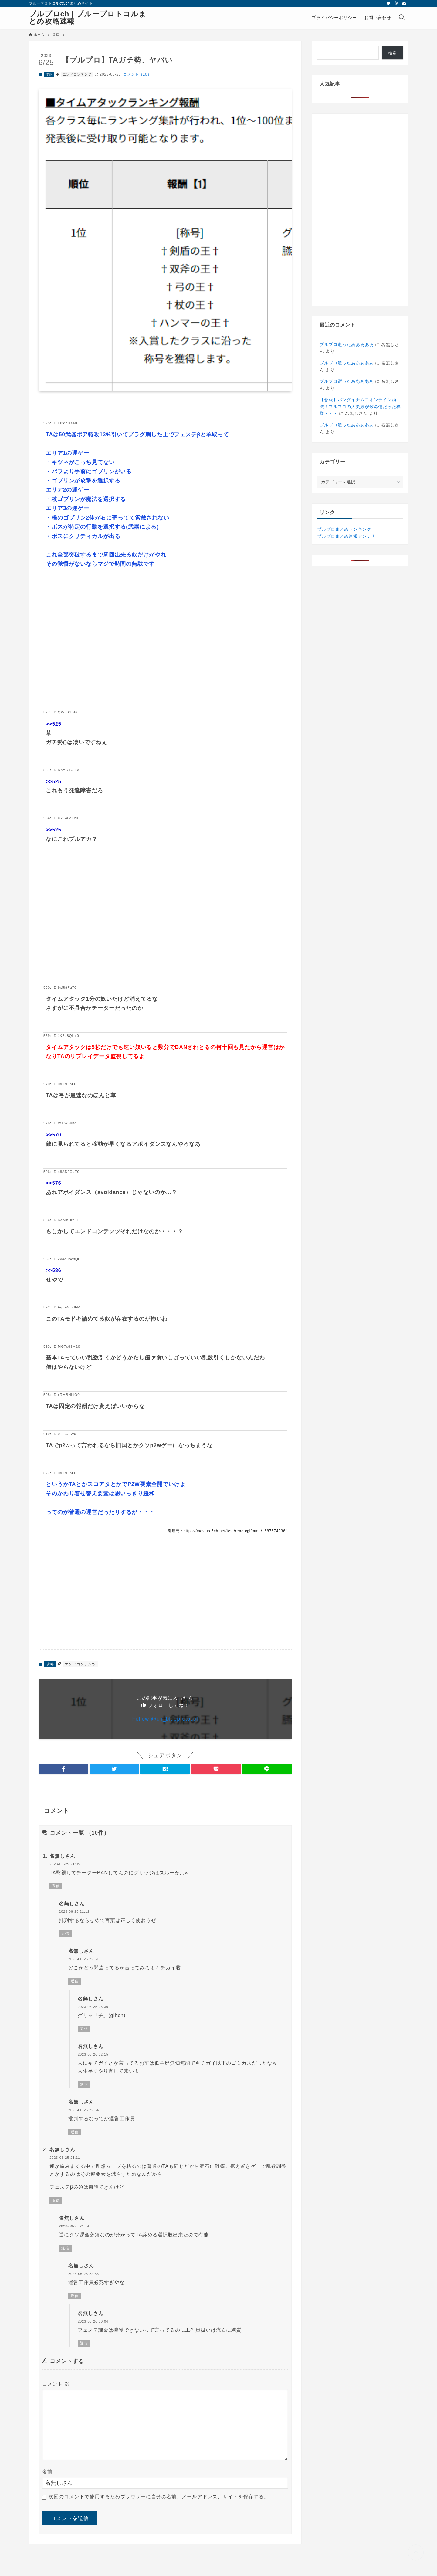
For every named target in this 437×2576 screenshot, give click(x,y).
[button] (63, 1769)
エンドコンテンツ (77, 74)
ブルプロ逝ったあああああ (347, 344)
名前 (47, 2471)
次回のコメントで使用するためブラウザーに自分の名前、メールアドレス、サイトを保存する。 (159, 2496)
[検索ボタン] (401, 18)
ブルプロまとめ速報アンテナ (346, 536)
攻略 (49, 74)
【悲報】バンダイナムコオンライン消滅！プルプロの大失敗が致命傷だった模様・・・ (360, 406)
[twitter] (388, 3)
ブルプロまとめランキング (344, 529)
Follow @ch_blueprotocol (165, 1719)
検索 (392, 52)
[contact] (404, 3)
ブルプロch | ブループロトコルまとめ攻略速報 (88, 17)
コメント (55, 2384)
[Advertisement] (165, 648)
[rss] (396, 3)
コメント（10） (137, 74)
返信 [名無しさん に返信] (56, 1886)
